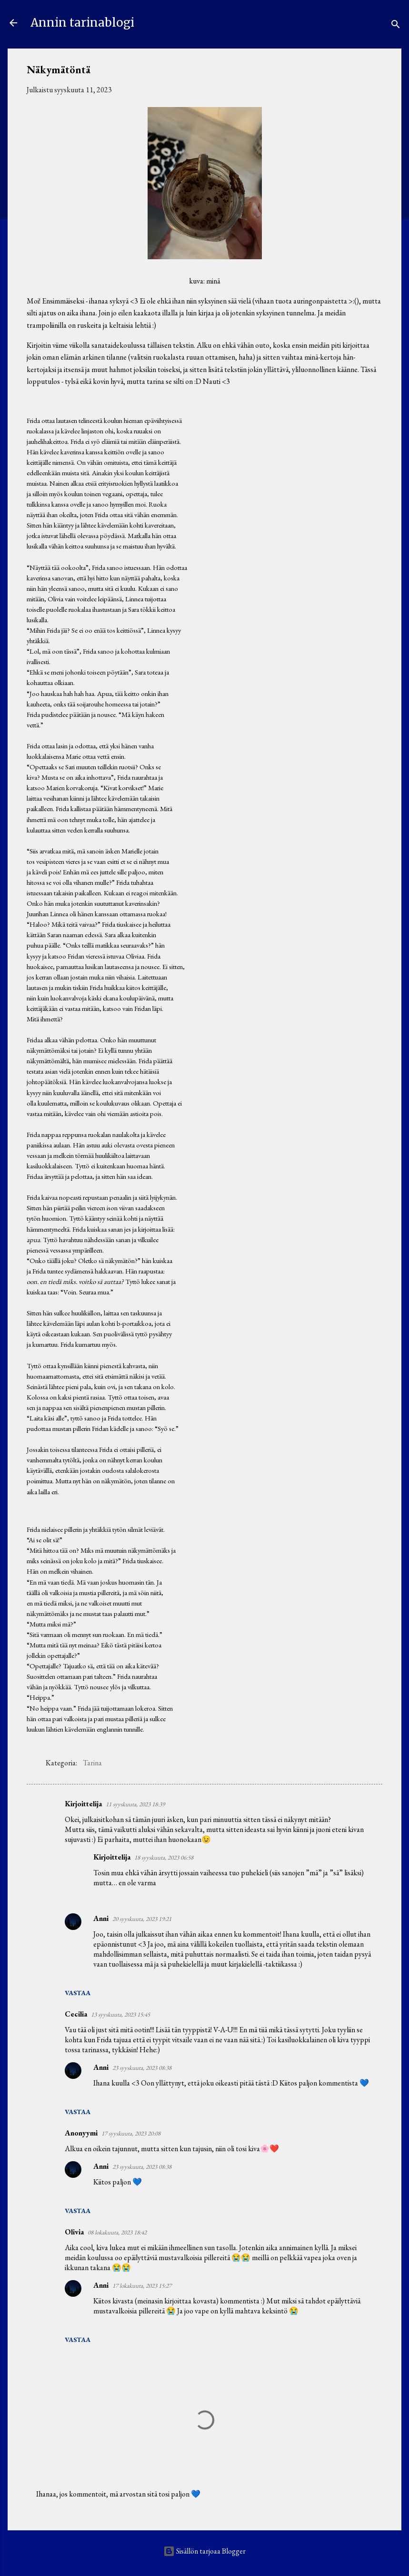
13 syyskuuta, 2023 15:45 (120, 2014)
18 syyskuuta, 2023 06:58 (163, 1857)
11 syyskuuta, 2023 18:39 (135, 1804)
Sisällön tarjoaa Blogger (204, 2551)
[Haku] (395, 25)
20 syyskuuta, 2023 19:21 (141, 1919)
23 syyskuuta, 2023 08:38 (141, 2068)
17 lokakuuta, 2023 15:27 (141, 2286)
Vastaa (77, 1992)
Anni (101, 1918)
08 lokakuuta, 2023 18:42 (117, 2232)
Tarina (92, 1763)
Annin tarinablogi (82, 22)
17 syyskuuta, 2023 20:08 (130, 2133)
